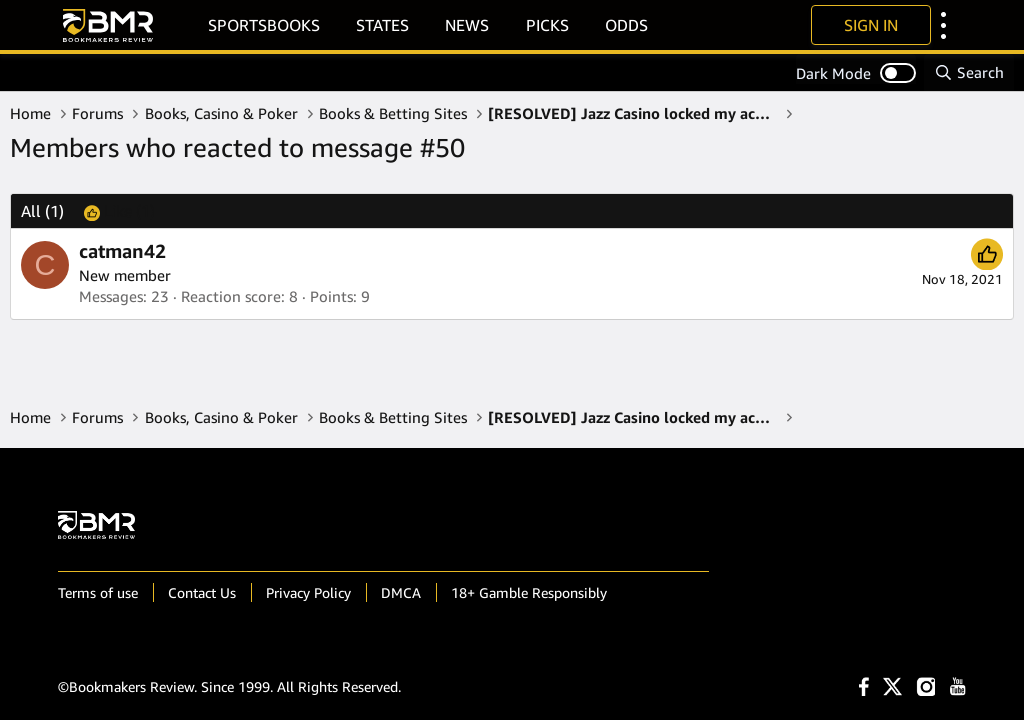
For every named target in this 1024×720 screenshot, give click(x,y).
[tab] (119, 211)
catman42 (122, 251)
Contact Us (202, 592)
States (382, 25)
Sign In (871, 25)
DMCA (401, 592)
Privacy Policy (308, 592)
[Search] (969, 72)
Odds (626, 25)
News (467, 25)
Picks (547, 25)
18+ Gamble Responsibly (529, 592)
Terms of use (98, 592)
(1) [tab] (42, 211)
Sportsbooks (264, 25)
